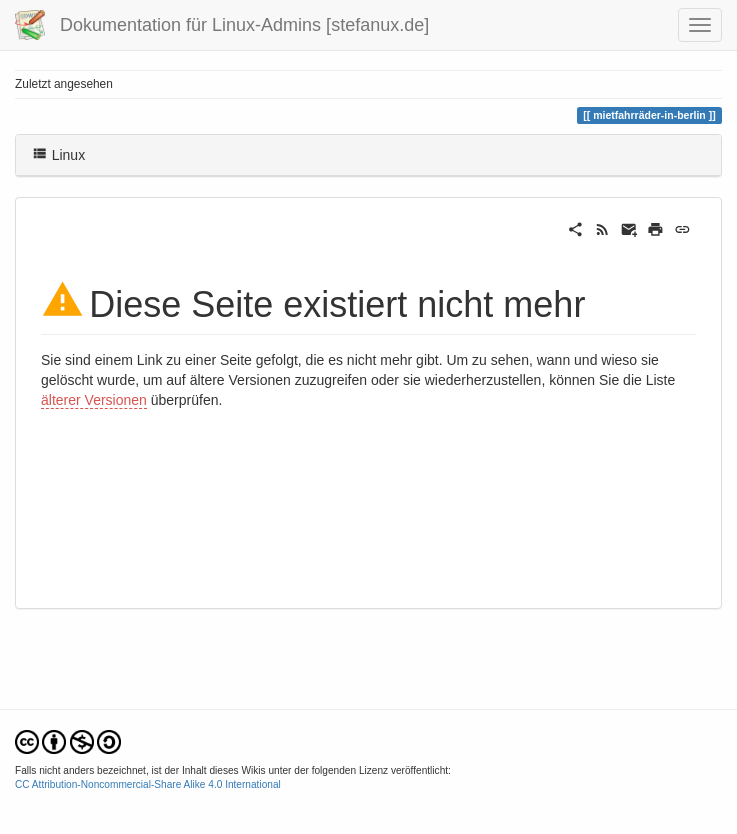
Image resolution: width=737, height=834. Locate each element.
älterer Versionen (94, 400)
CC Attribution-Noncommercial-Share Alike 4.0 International (148, 784)
